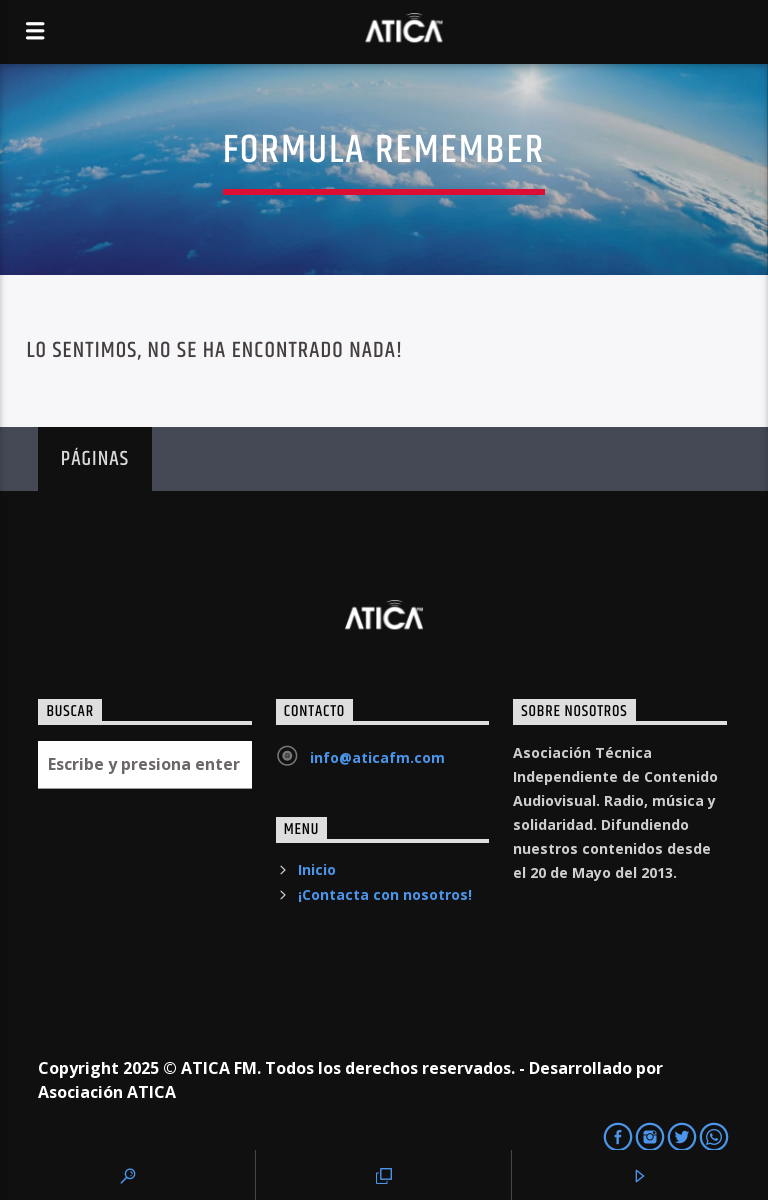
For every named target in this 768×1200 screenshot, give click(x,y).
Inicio (317, 869)
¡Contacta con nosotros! (385, 894)
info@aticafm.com (377, 757)
